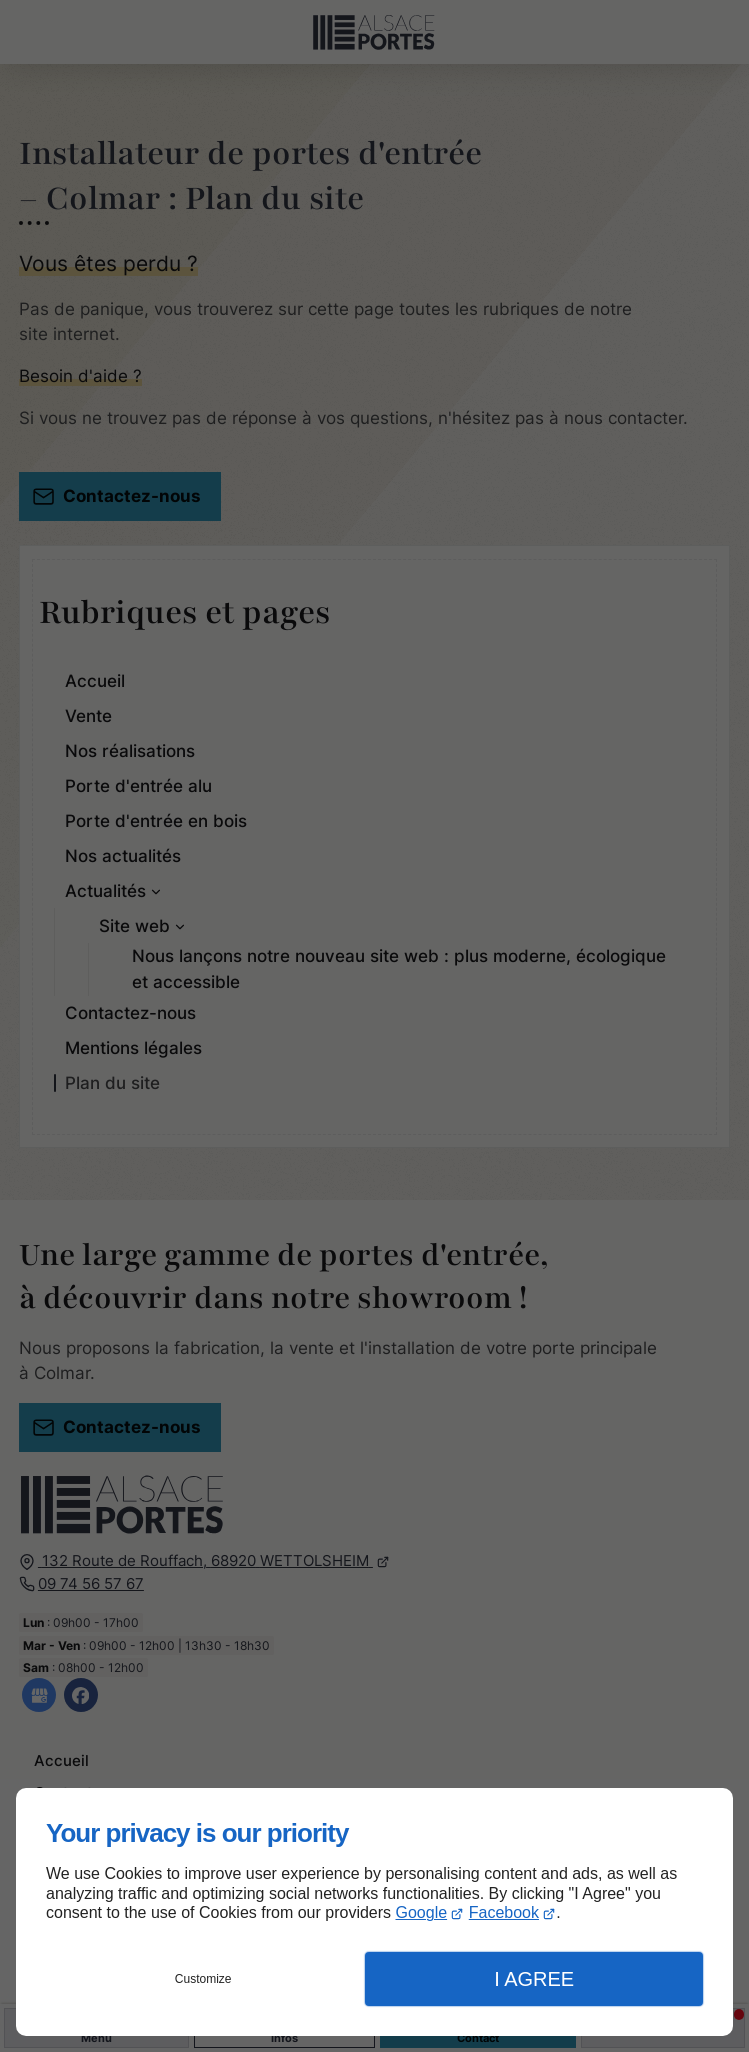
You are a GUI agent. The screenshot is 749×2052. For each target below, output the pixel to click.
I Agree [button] (534, 1979)
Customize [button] (203, 1979)
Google (422, 1912)
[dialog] (374, 1912)
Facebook (504, 1912)
